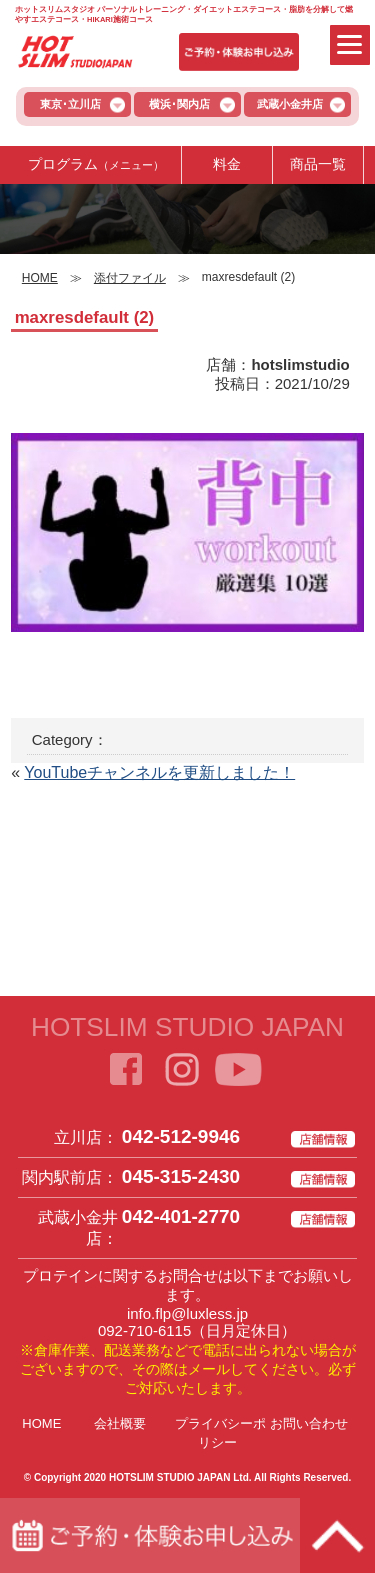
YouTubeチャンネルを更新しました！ (159, 772)
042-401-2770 (181, 1216)
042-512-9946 (181, 1136)
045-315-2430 (181, 1176)
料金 (227, 164)
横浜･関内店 (179, 104)
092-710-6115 (144, 1330)
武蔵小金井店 (290, 104)
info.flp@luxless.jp (187, 1313)
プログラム (96, 164)
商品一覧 (318, 164)
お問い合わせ (309, 1423)
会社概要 (120, 1423)
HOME (41, 1423)
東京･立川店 (70, 104)
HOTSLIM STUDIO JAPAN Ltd (179, 1477)
